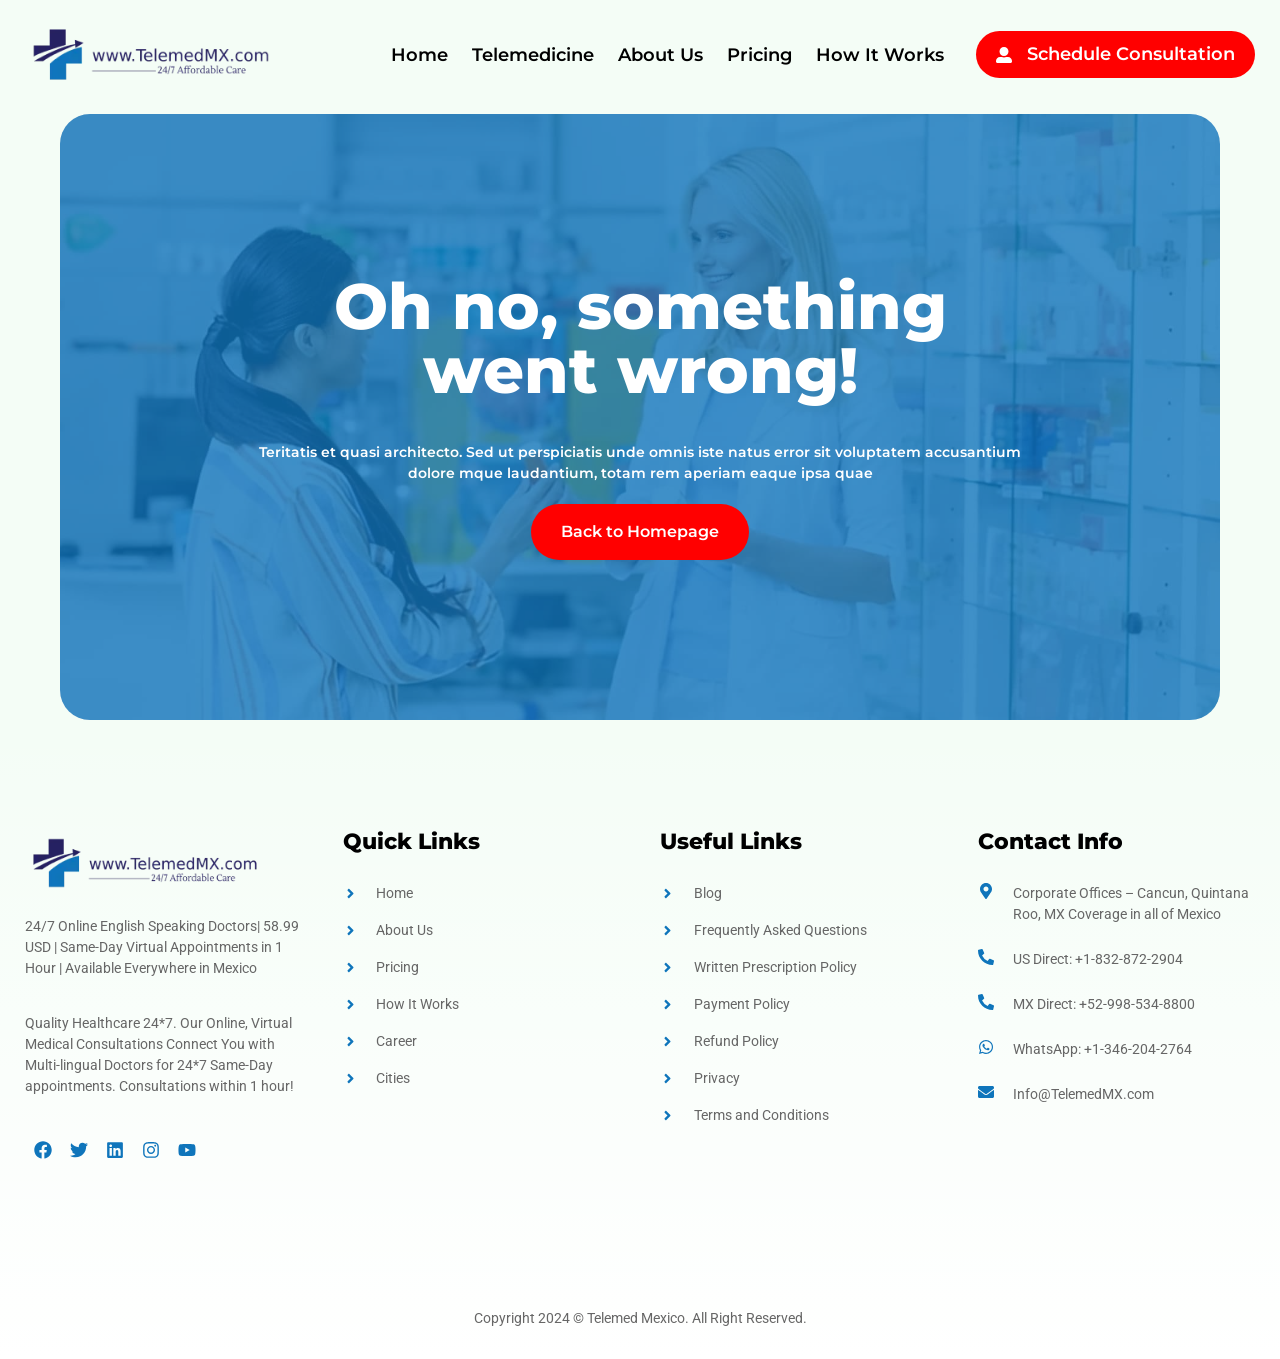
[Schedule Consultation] (1004, 55)
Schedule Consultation (1131, 54)
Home (419, 55)
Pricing (759, 55)
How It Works (880, 55)
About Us (660, 55)
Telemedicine (533, 55)
